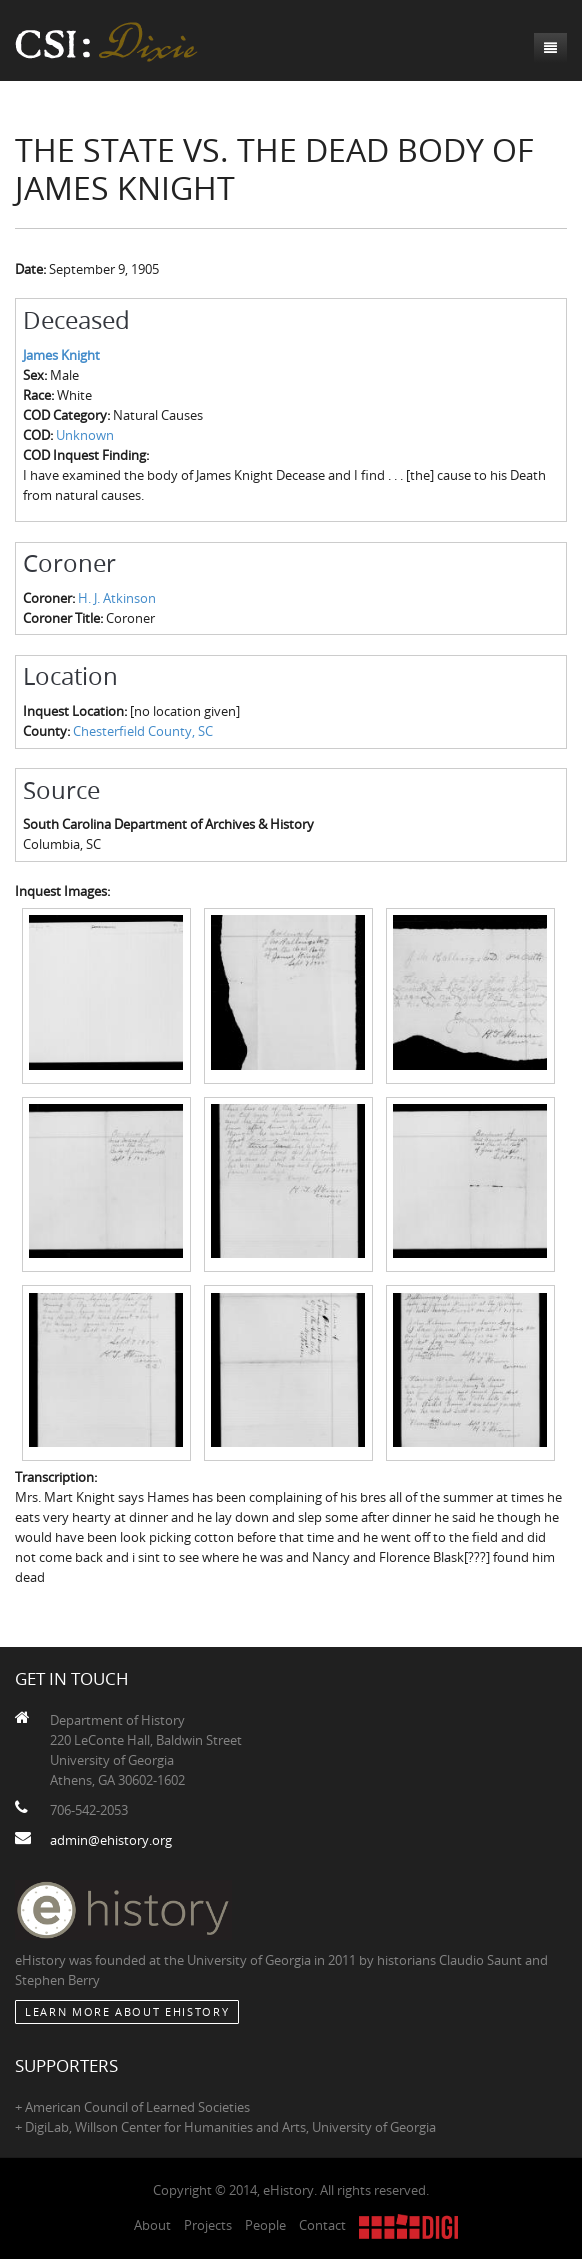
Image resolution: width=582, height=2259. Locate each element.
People (265, 2225)
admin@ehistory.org (111, 1840)
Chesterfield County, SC (143, 731)
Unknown (85, 435)
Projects (208, 2225)
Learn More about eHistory (127, 2011)
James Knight (61, 355)
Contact (322, 2225)
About (152, 2225)
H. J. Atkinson (117, 598)
